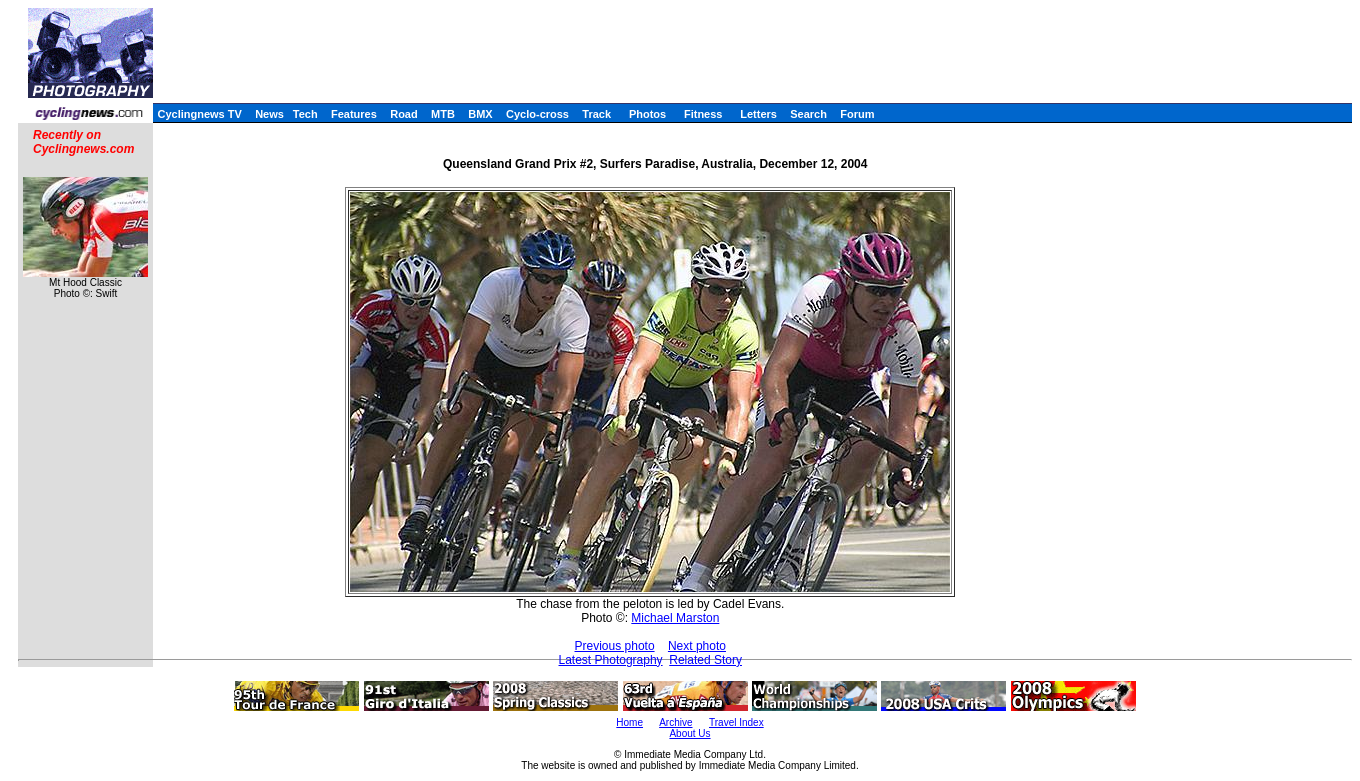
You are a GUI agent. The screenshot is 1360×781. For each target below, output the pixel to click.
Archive (675, 722)
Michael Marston (675, 618)
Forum (857, 114)
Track (596, 114)
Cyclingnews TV (199, 114)
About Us (689, 733)
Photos (647, 114)
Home (629, 722)
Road (404, 114)
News (269, 114)
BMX (480, 114)
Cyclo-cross (537, 114)
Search (808, 114)
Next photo (697, 646)
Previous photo (615, 646)
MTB (443, 114)
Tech (305, 114)
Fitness (703, 114)
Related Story (705, 660)
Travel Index (736, 722)
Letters (758, 114)
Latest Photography (611, 660)
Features (354, 114)
